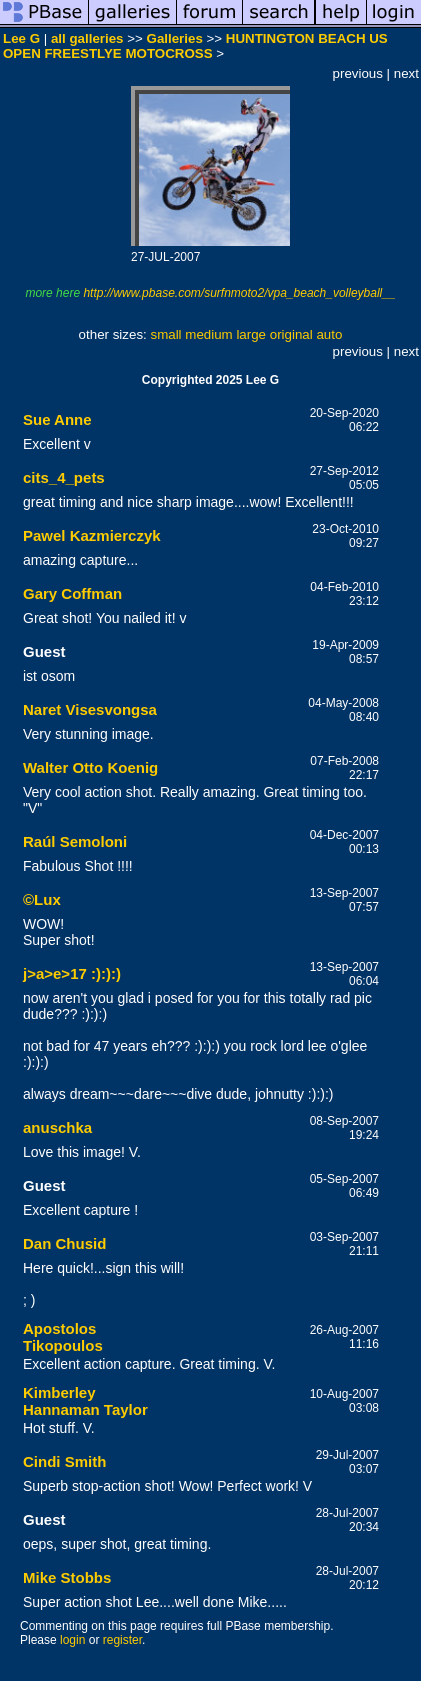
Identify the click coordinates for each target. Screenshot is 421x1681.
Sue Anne (57, 419)
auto (329, 334)
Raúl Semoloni (75, 841)
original (291, 334)
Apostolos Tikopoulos (63, 1337)
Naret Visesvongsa (90, 709)
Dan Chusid (64, 1243)
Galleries (175, 38)
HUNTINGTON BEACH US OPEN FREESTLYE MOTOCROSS (195, 46)
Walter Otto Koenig (90, 767)
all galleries (87, 38)
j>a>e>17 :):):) (72, 973)
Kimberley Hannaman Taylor (85, 1401)
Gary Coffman (72, 593)
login (72, 1640)
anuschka (57, 1127)
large (251, 334)
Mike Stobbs (67, 1577)
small (165, 334)
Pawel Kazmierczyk (92, 535)
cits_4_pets (64, 477)
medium (208, 334)
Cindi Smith (64, 1461)
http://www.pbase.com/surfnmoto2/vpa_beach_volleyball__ (239, 293)
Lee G (21, 38)
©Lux (42, 899)
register (122, 1640)
